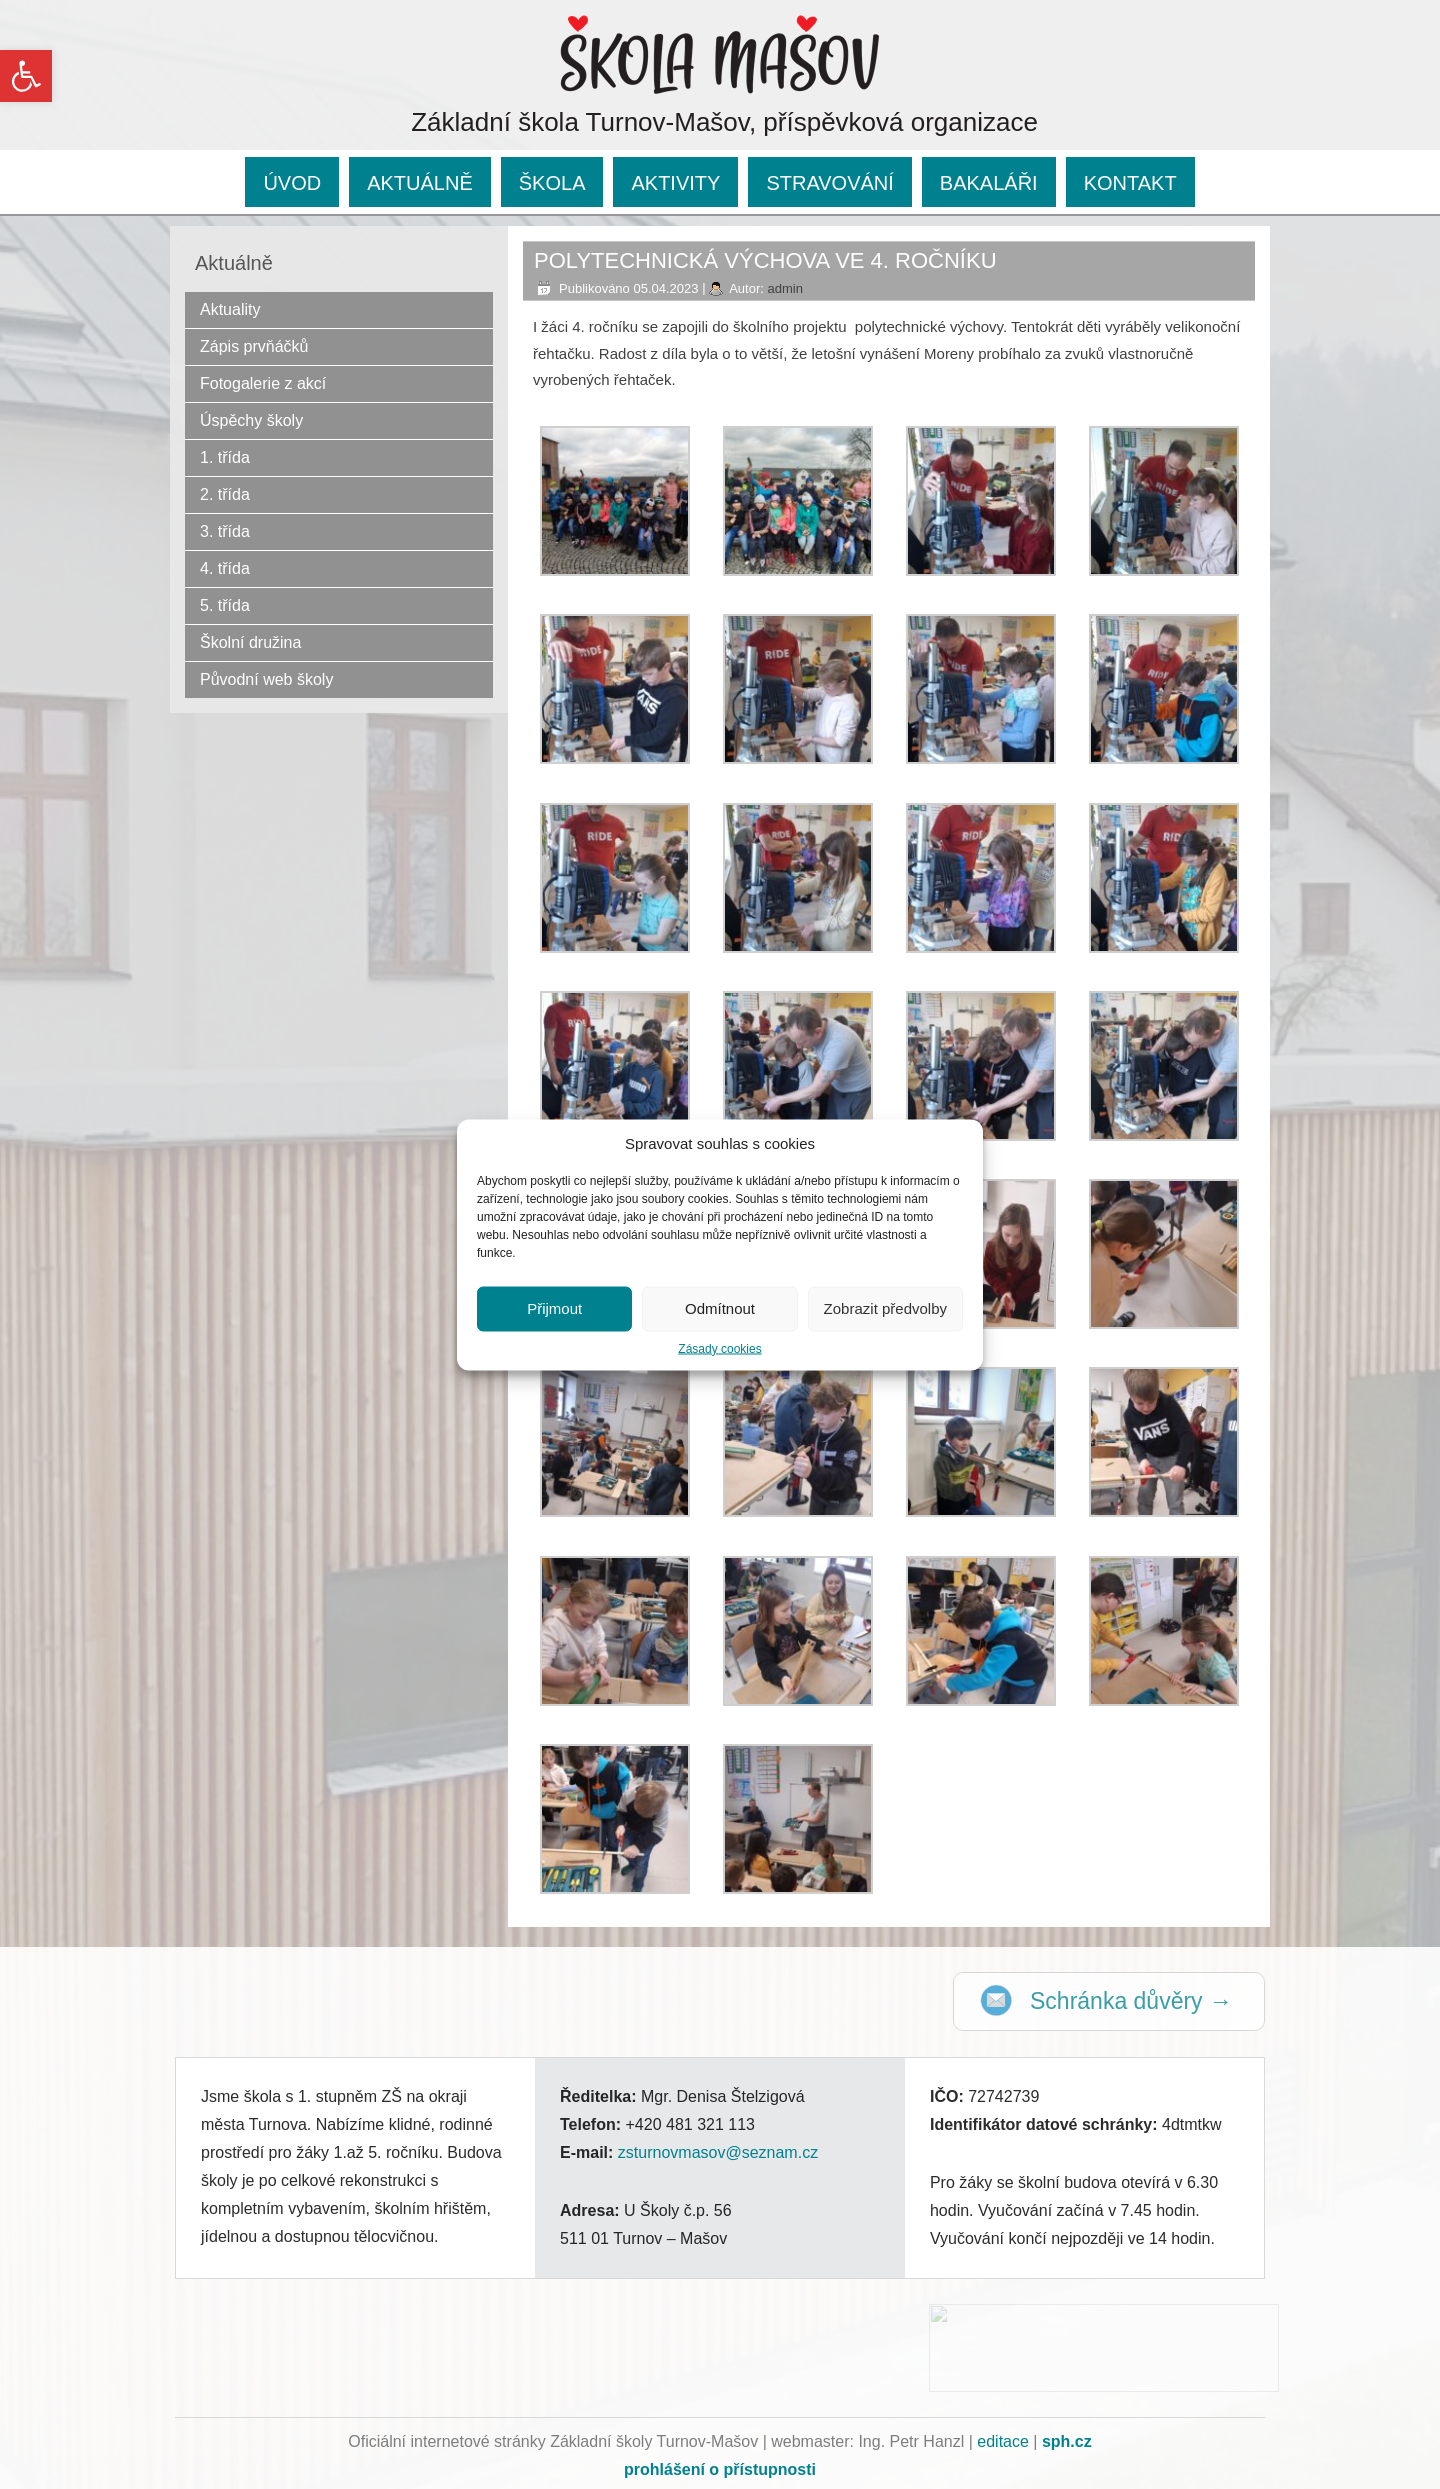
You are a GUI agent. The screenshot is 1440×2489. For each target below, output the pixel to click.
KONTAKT (1130, 183)
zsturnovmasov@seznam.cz (718, 2152)
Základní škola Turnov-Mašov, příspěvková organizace (724, 122)
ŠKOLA (552, 183)
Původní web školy (266, 679)
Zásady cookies (719, 1348)
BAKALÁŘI (989, 183)
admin (784, 288)
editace (1003, 2441)
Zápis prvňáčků (254, 346)
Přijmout (554, 1308)
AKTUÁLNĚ (420, 183)
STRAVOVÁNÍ (829, 183)
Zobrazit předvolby (885, 1308)
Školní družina (250, 642)
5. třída (225, 605)
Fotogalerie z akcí (263, 383)
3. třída (225, 531)
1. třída (225, 457)
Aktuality (230, 309)
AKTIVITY (675, 183)
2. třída (225, 494)
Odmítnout (720, 1308)
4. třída (225, 568)
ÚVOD (292, 183)
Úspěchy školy (251, 420)
